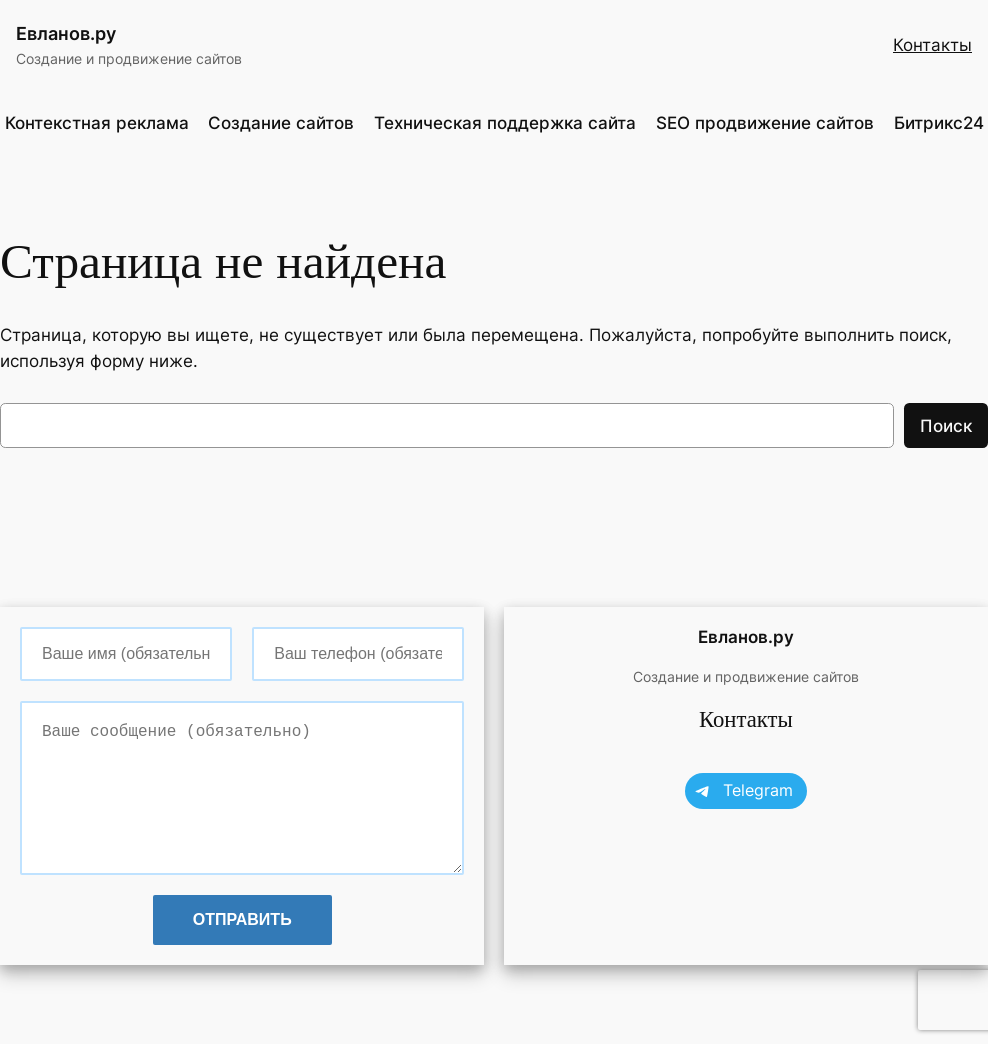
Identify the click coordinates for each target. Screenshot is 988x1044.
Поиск (946, 426)
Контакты (932, 45)
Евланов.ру (66, 33)
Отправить (242, 919)
